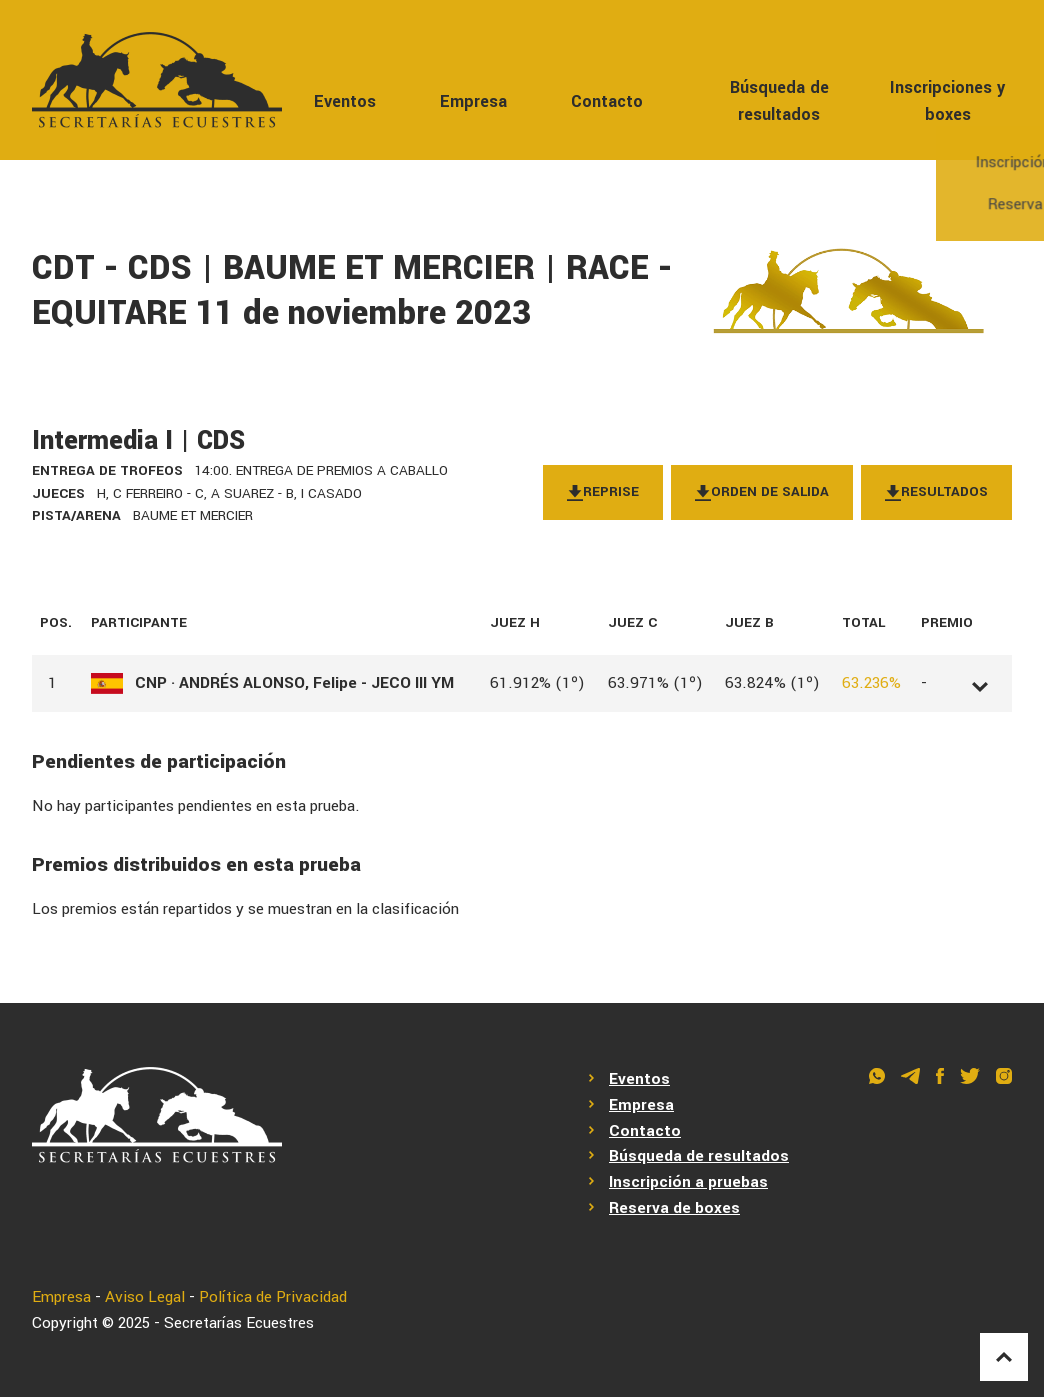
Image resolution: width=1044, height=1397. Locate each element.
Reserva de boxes (674, 1208)
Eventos (345, 101)
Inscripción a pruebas (688, 1182)
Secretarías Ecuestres (239, 1323)
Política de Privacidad (273, 1297)
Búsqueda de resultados (779, 101)
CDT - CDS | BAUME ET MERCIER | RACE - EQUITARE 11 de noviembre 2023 (352, 291)
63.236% (871, 683)
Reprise (603, 491)
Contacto (607, 101)
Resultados (936, 491)
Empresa (473, 101)
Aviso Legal (145, 1297)
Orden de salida (762, 491)
